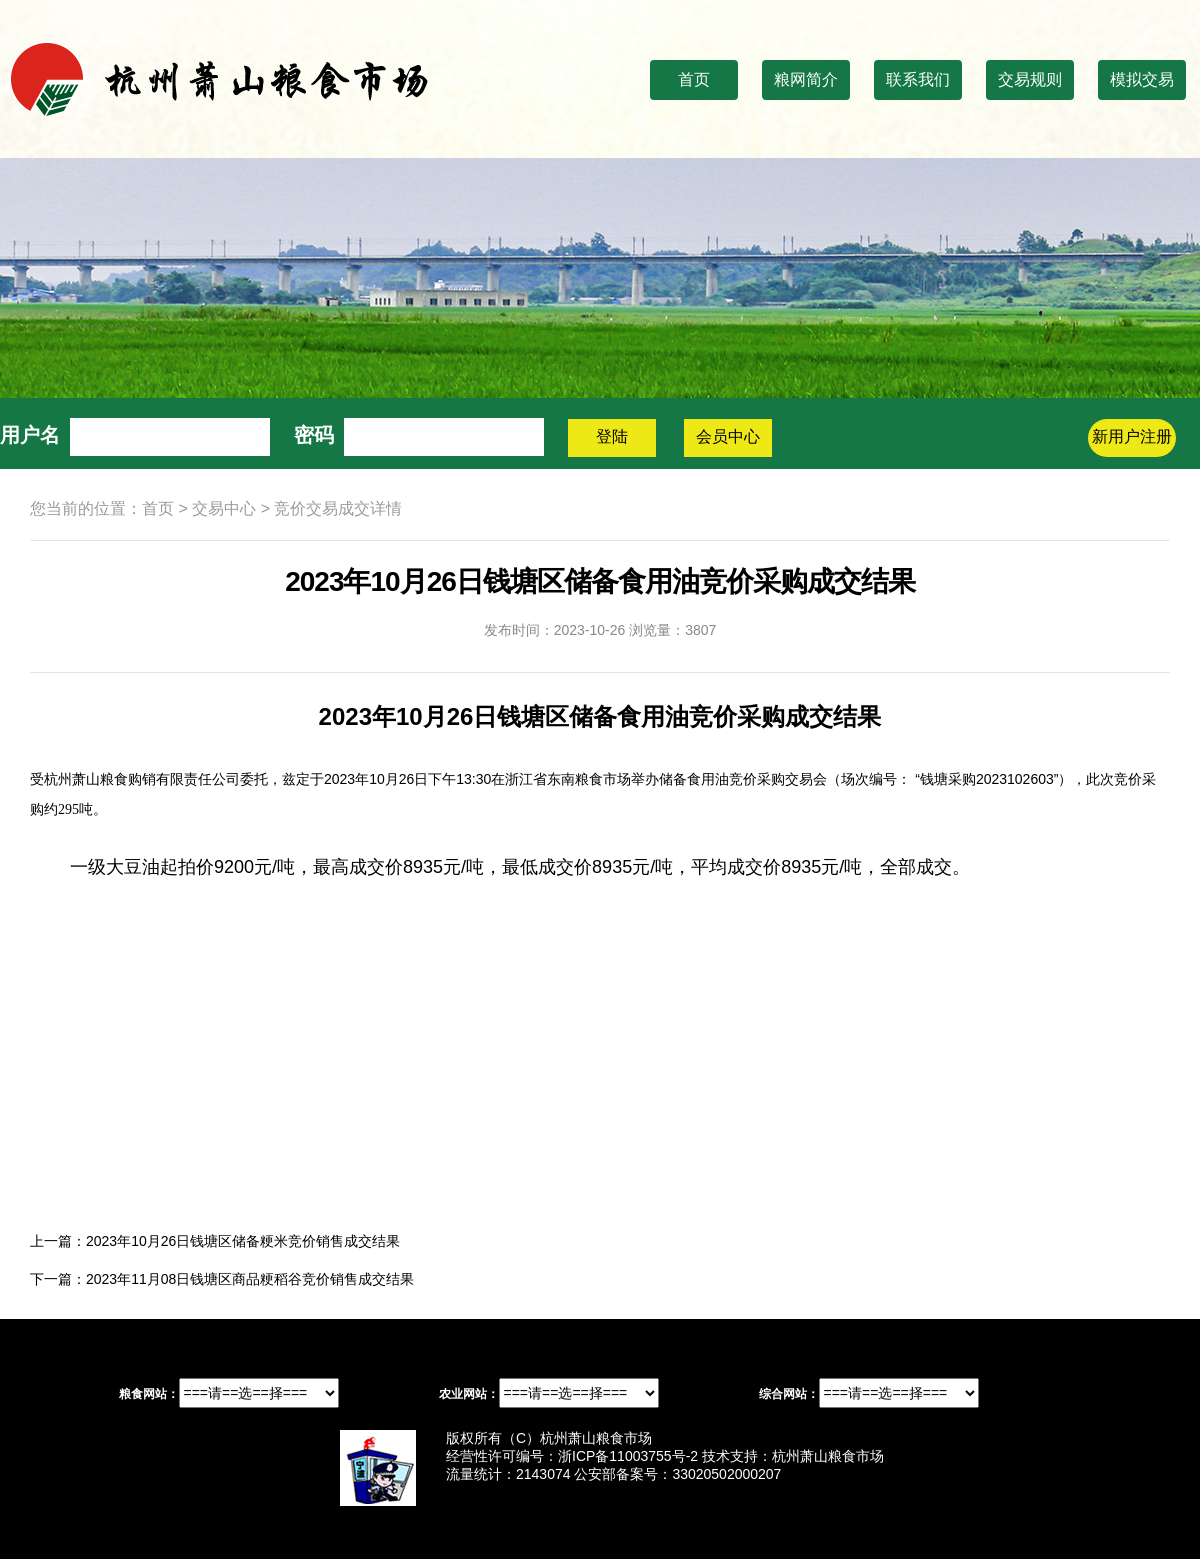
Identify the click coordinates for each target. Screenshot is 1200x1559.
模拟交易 (1142, 79)
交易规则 (1030, 79)
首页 (694, 79)
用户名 (30, 435)
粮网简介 (806, 79)
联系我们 (918, 79)
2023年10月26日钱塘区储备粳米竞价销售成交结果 (243, 1241)
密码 (314, 435)
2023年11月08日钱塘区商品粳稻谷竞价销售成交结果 (250, 1279)
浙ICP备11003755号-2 (628, 1456)
